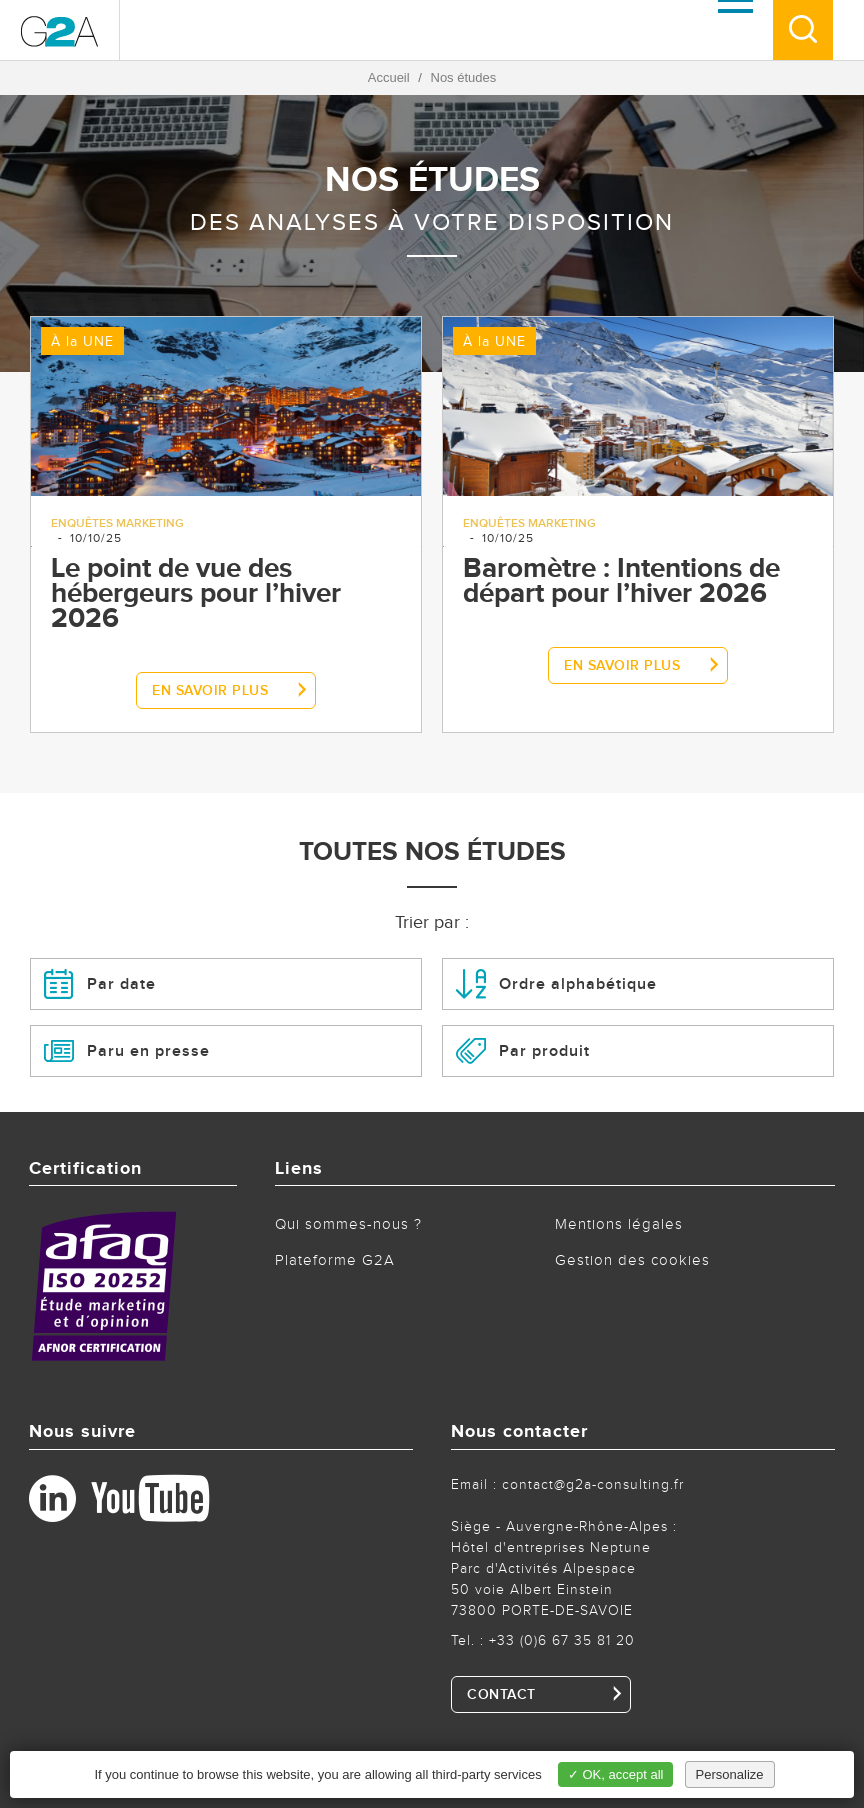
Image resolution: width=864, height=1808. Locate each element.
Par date (100, 984)
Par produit (523, 1051)
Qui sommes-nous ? (348, 1224)
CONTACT (501, 1695)
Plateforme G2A (335, 1260)
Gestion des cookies (632, 1260)
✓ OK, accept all (616, 1774)
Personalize (730, 1774)
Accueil (389, 77)
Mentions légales (619, 1224)
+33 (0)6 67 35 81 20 (562, 1641)
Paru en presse (127, 1051)
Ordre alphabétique (556, 984)
